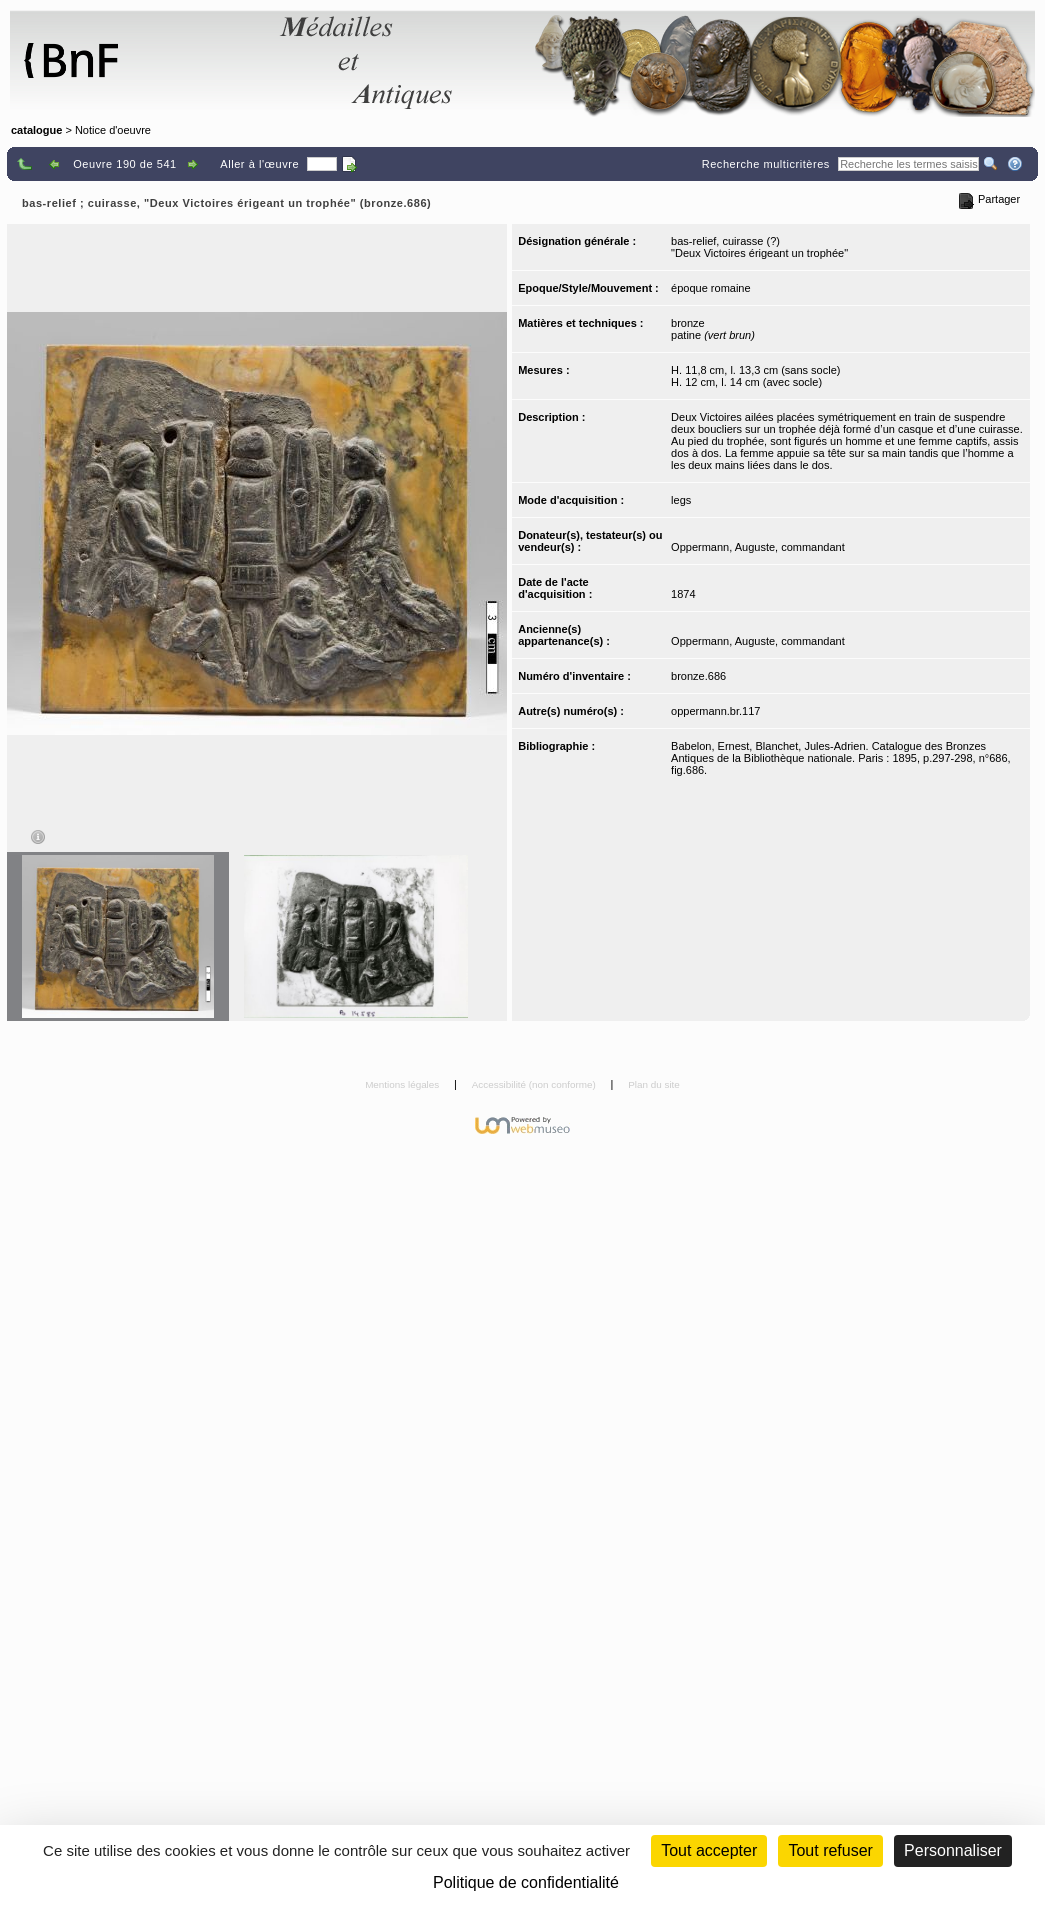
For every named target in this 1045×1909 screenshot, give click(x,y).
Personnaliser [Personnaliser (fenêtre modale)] (953, 1850)
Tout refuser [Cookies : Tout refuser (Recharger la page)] (830, 1850)
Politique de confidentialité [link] (526, 1882)
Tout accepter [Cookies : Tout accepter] (709, 1850)
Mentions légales (403, 1084)
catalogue (36, 130)
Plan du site (654, 1084)
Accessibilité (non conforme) (535, 1084)
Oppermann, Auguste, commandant (758, 547)
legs (681, 500)
